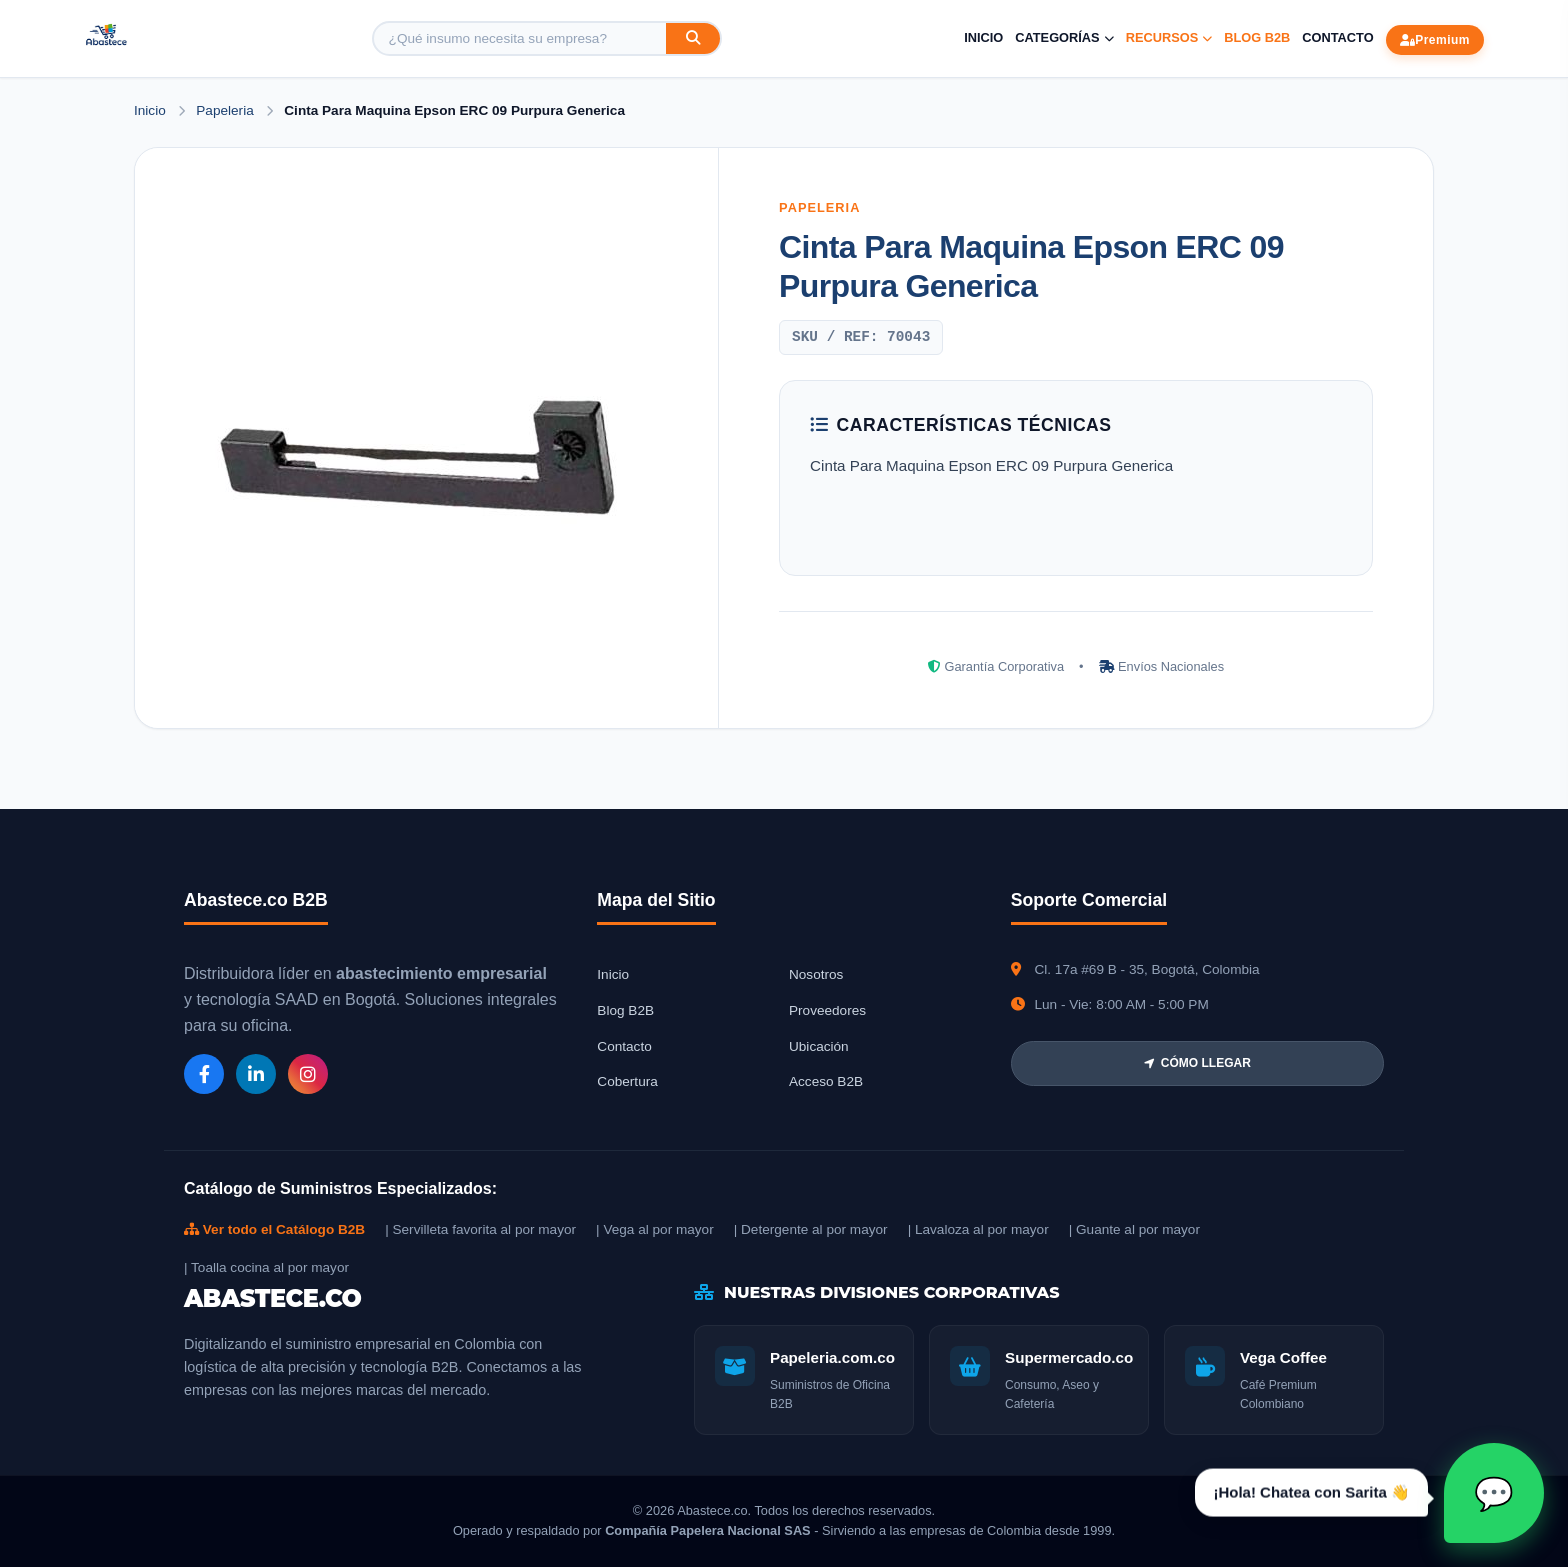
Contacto (1337, 37)
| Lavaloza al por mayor (978, 1229)
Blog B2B (1257, 37)
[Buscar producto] (520, 38)
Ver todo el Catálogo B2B (274, 1229)
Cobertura (627, 1081)
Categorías (1064, 37)
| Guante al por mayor (1134, 1229)
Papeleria (226, 110)
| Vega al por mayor (655, 1229)
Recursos (1169, 37)
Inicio (983, 37)
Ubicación (819, 1046)
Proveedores (827, 1010)
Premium (1435, 40)
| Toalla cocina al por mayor (266, 1267)
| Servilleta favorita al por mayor (480, 1229)
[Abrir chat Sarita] (1494, 1493)
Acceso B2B (826, 1081)
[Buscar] (693, 38)
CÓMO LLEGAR (1197, 1063)
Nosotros (816, 974)
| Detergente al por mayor (811, 1229)
